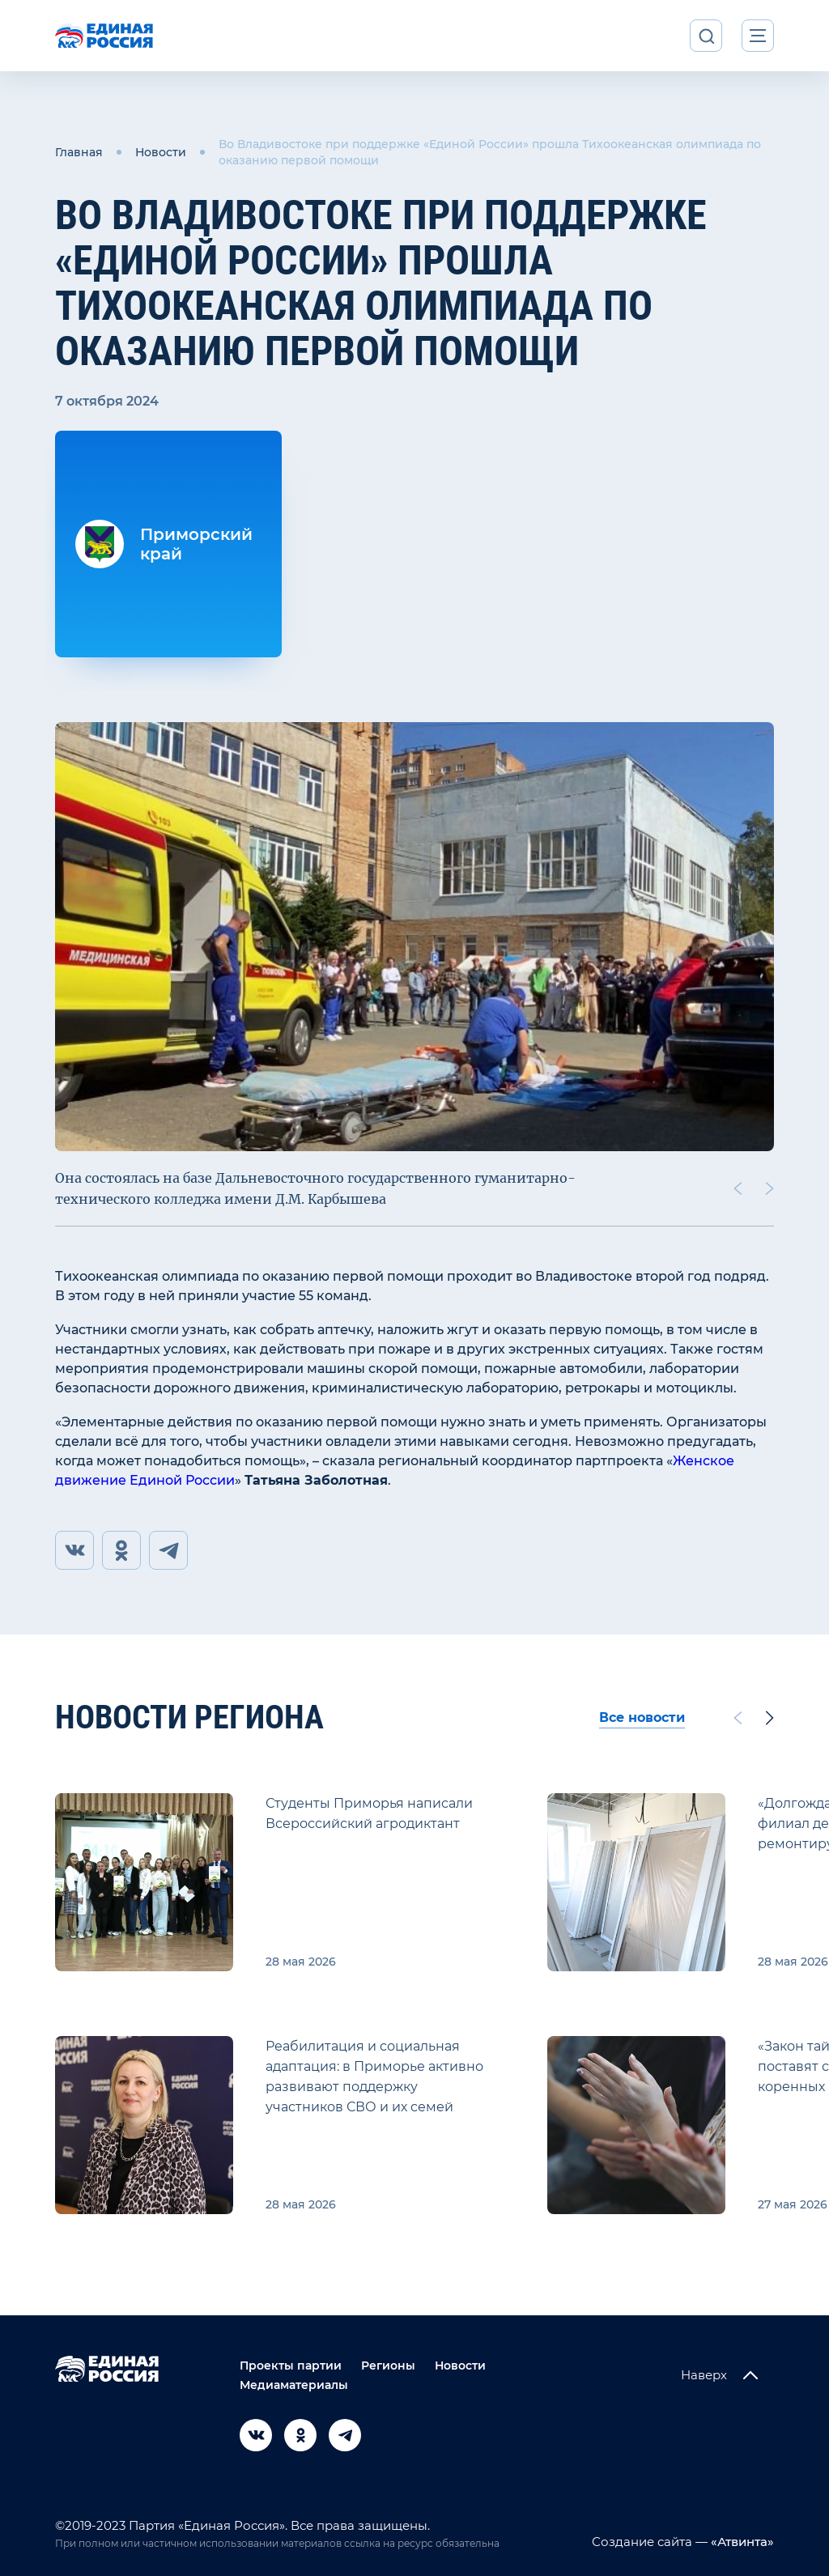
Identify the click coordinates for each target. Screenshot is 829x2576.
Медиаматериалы (294, 2385)
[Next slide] (770, 1188)
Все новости (642, 1717)
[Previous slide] (737, 1188)
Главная (79, 152)
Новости (160, 152)
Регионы (388, 2365)
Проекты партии (291, 2365)
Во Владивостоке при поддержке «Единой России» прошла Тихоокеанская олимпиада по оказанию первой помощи (490, 152)
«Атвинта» (741, 2541)
